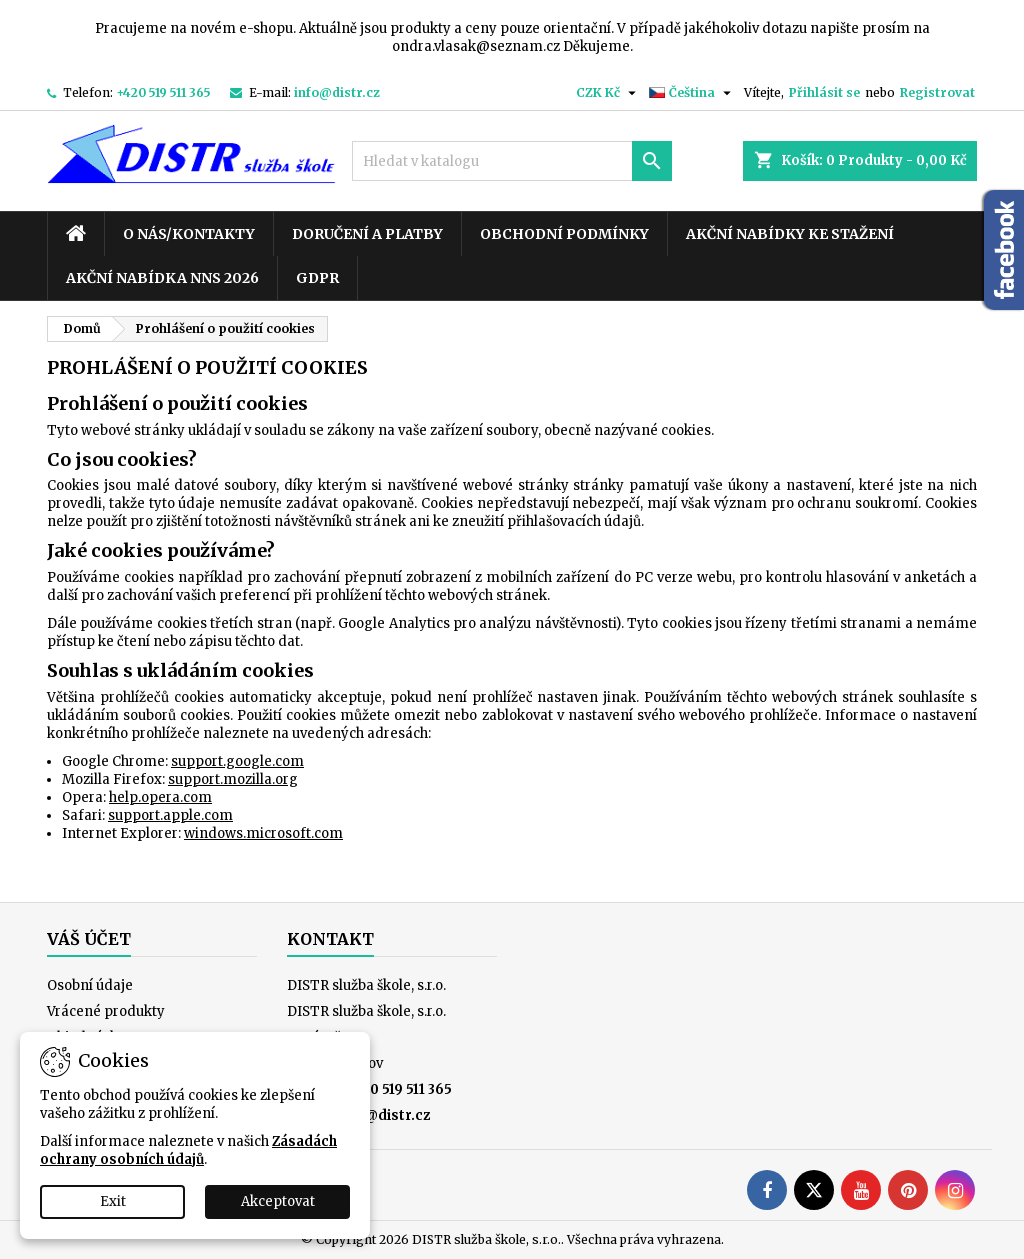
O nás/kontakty (189, 234)
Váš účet (89, 939)
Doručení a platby (367, 234)
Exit (113, 1201)
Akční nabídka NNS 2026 (162, 278)
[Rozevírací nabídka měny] (608, 93)
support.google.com (237, 761)
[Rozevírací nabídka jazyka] (692, 93)
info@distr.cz (337, 92)
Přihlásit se (824, 92)
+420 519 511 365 (163, 92)
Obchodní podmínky (564, 234)
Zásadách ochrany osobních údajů (188, 1150)
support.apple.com (170, 815)
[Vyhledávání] (512, 161)
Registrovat (937, 92)
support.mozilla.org (233, 779)
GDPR (317, 278)
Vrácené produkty (106, 1011)
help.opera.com (160, 797)
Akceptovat (278, 1201)
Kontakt (330, 939)
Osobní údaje (90, 985)
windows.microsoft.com (263, 833)
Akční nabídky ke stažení (790, 234)
